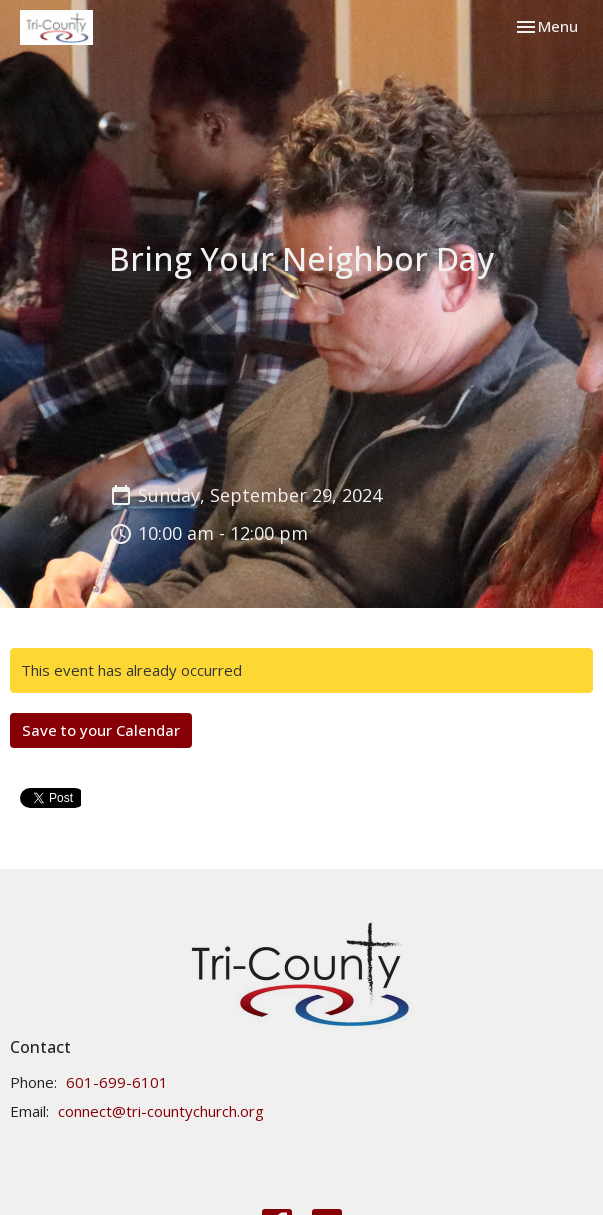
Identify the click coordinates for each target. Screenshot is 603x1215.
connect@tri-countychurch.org (161, 1111)
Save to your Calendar (101, 730)
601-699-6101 (117, 1082)
